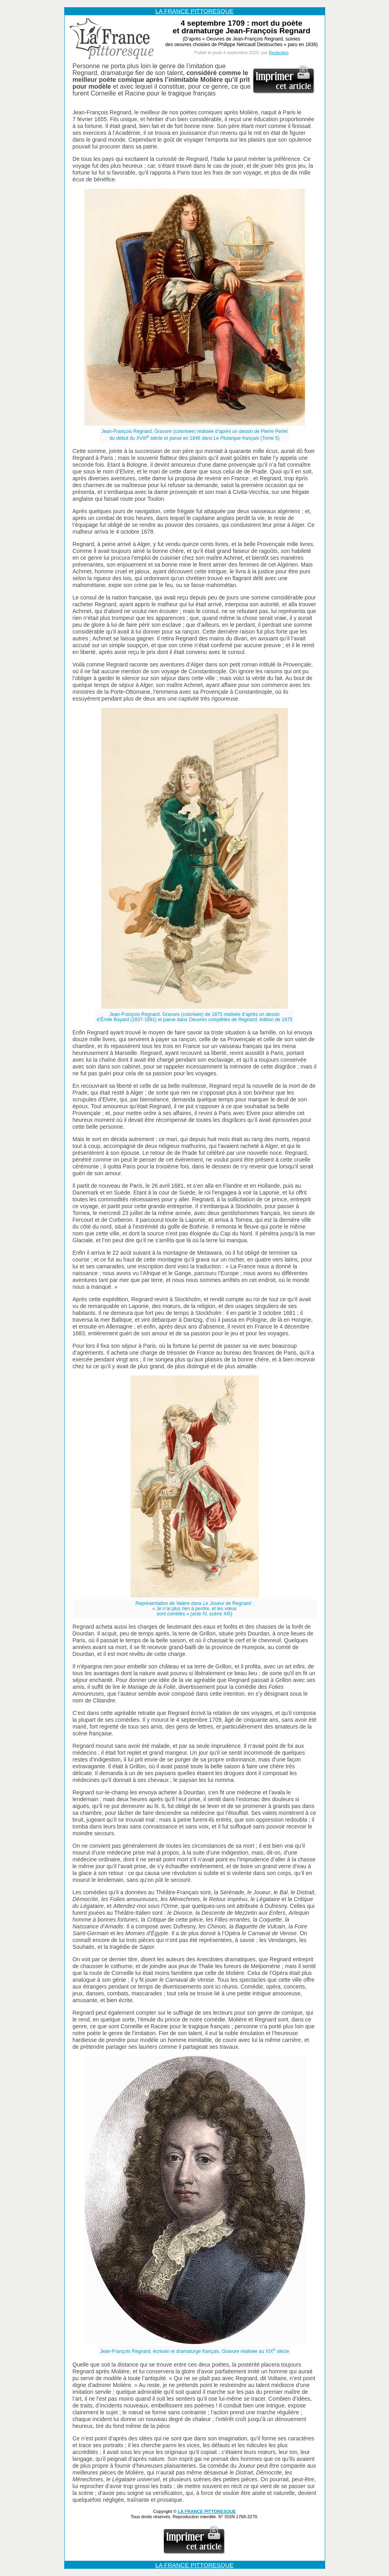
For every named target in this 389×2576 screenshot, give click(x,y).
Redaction (279, 52)
